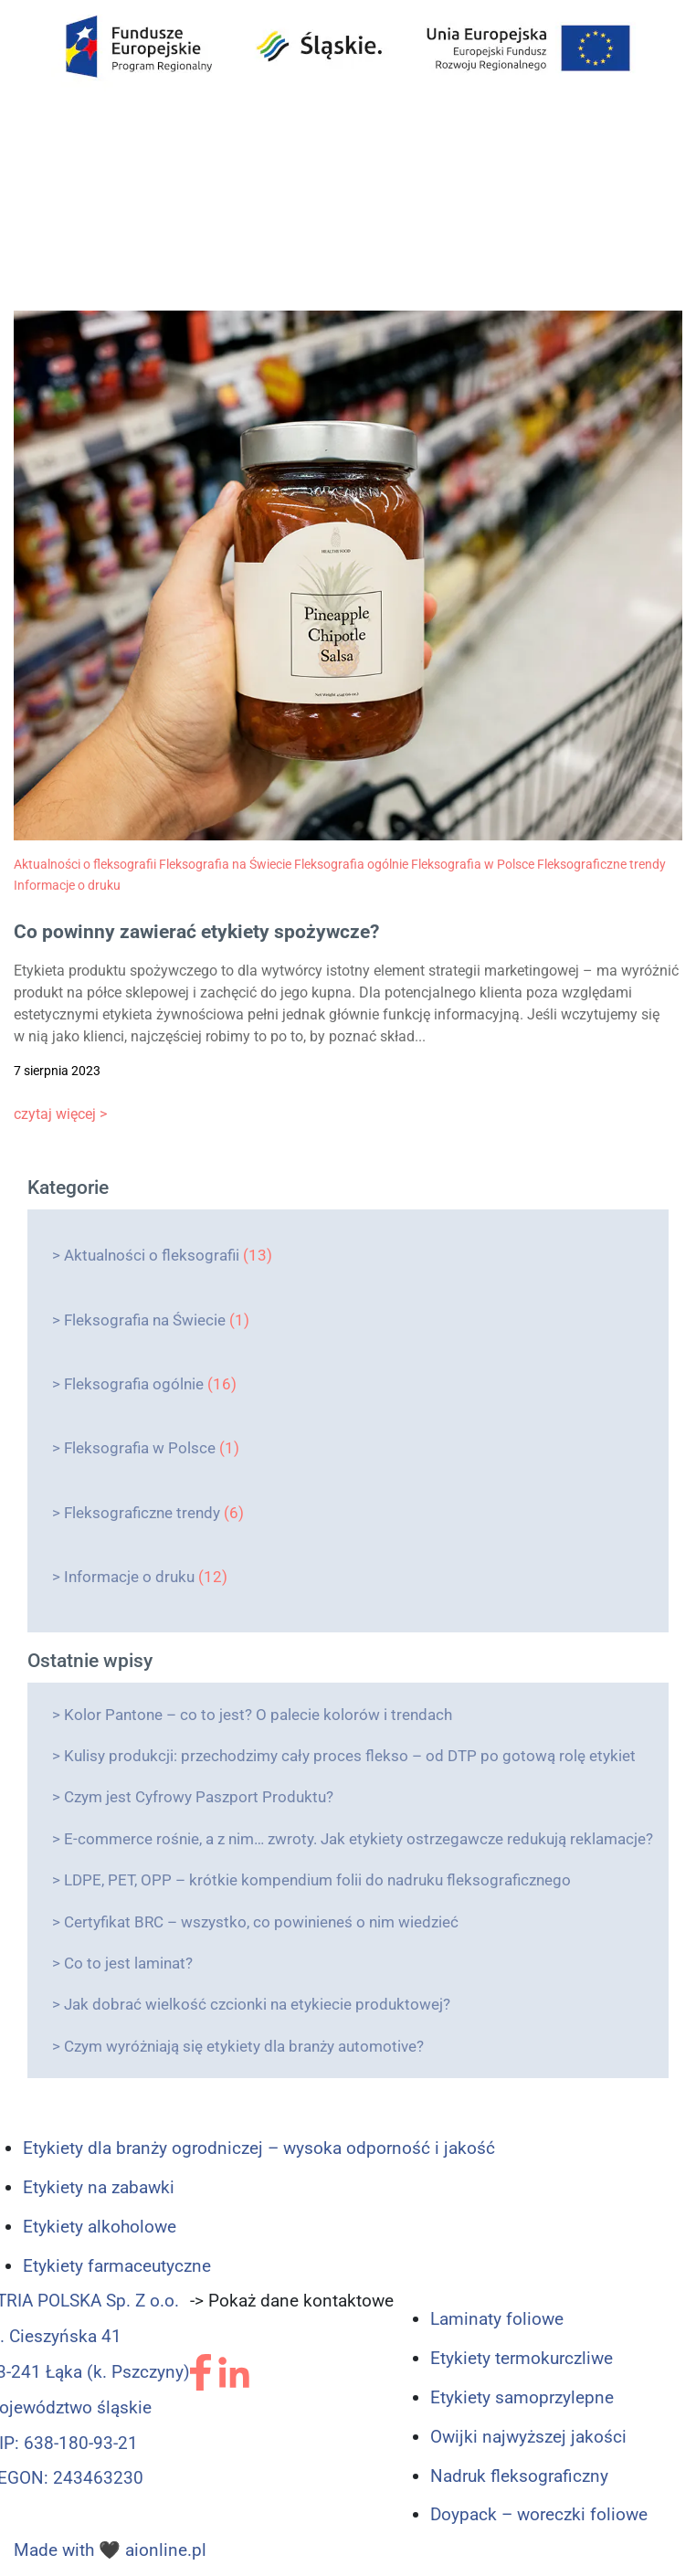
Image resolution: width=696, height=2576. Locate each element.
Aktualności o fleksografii (151, 1255)
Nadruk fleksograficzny (519, 2475)
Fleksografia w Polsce (140, 1448)
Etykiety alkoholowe (99, 2226)
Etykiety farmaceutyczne (117, 2265)
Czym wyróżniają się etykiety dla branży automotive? (244, 2046)
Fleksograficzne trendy (142, 1513)
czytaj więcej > (60, 1114)
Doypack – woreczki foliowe (539, 2514)
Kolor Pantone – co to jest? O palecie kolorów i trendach (258, 1714)
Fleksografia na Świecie (145, 1320)
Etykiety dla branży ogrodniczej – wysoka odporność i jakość (259, 2148)
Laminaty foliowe (497, 2318)
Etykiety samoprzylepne (522, 2397)
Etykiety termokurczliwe (521, 2358)
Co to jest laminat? (128, 1963)
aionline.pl (165, 2549)
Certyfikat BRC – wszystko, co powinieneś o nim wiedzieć (261, 1922)
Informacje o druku (129, 1577)
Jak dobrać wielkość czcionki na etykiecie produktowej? (257, 2004)
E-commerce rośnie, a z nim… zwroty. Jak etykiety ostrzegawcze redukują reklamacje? (358, 1839)
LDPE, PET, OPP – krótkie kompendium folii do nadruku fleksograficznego (317, 1880)
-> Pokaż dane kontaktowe (292, 2300)
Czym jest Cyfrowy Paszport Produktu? (198, 1797)
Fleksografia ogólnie (134, 1384)
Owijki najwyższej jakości (528, 2436)
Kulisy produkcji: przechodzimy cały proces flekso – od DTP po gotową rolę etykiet (350, 1756)
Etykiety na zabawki (98, 2187)
